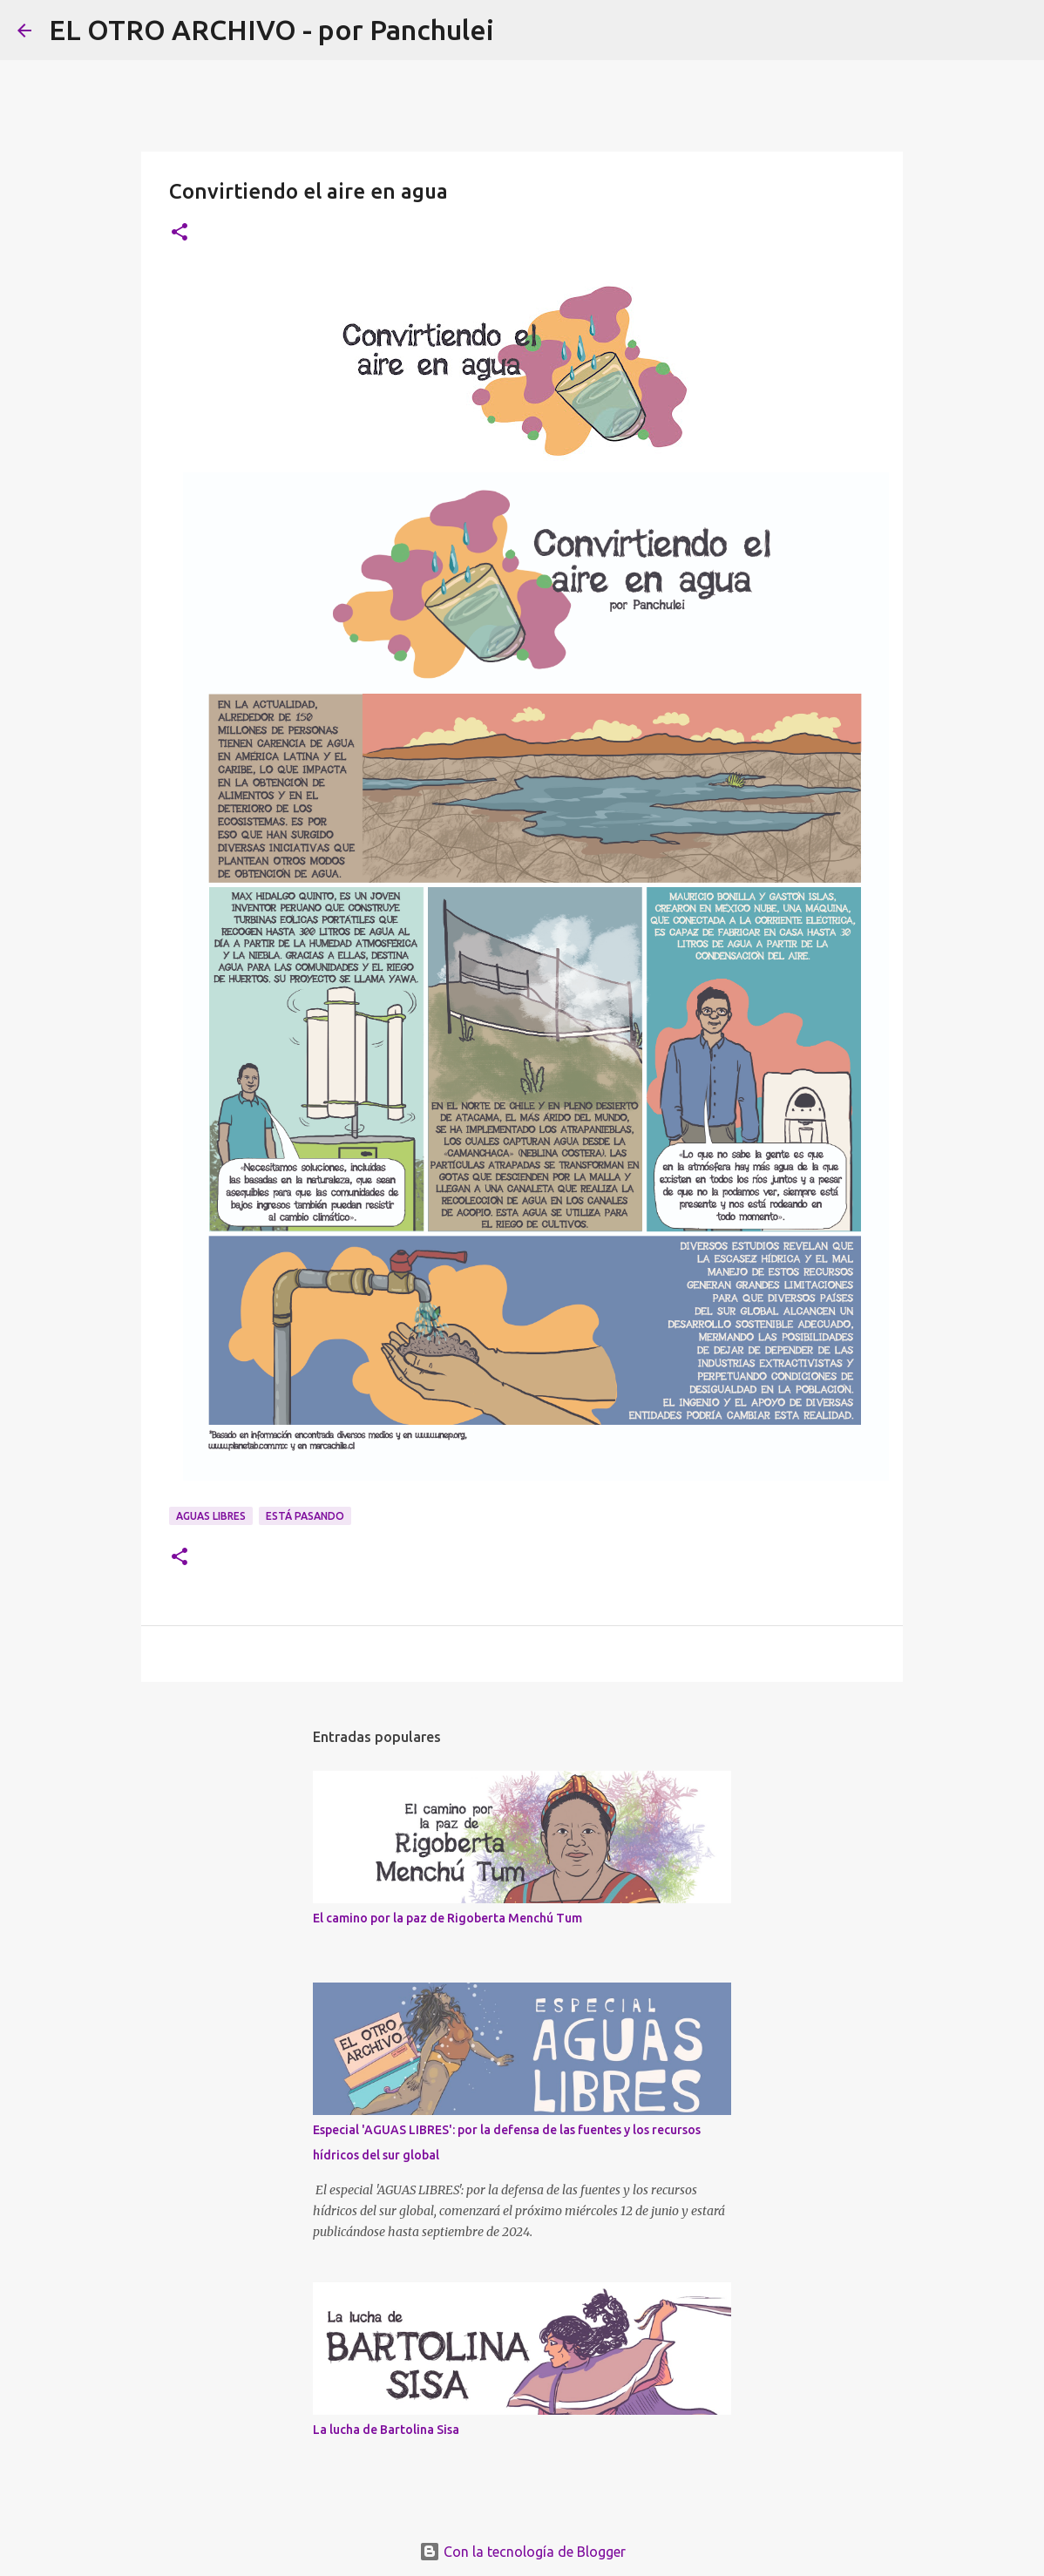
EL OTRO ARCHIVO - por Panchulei (271, 29)
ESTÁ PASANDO (305, 1516)
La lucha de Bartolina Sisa (386, 2430)
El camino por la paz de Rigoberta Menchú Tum (447, 1918)
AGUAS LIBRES (211, 1516)
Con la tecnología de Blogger (522, 2551)
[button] (179, 233)
